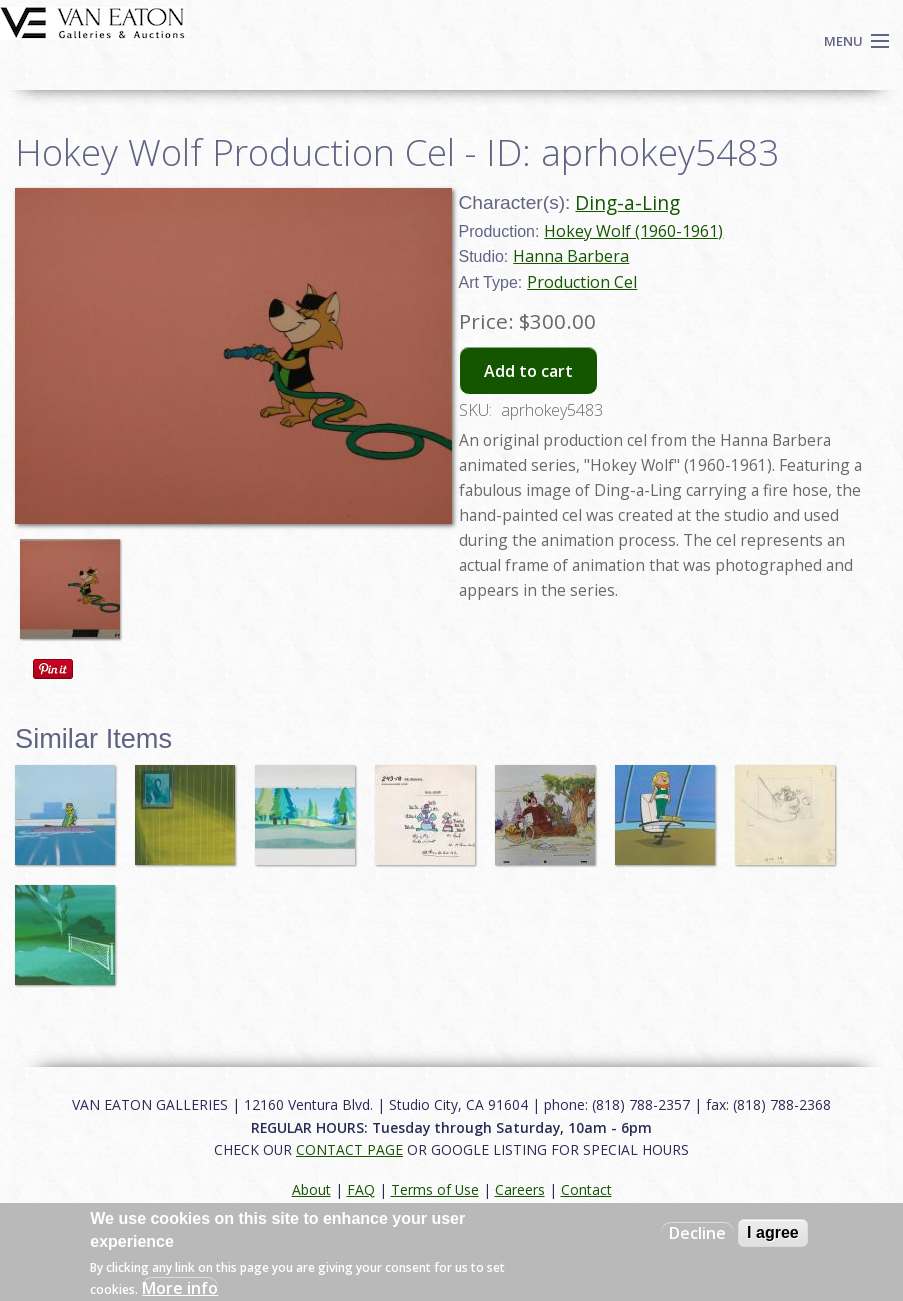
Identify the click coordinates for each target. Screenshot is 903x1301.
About (311, 1189)
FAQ (361, 1189)
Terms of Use (435, 1189)
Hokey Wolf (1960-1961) (633, 231)
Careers (520, 1189)
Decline (697, 1233)
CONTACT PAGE (349, 1149)
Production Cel (582, 282)
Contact (586, 1189)
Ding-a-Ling (627, 202)
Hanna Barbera (571, 256)
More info (180, 1288)
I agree (773, 1232)
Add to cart (528, 371)
